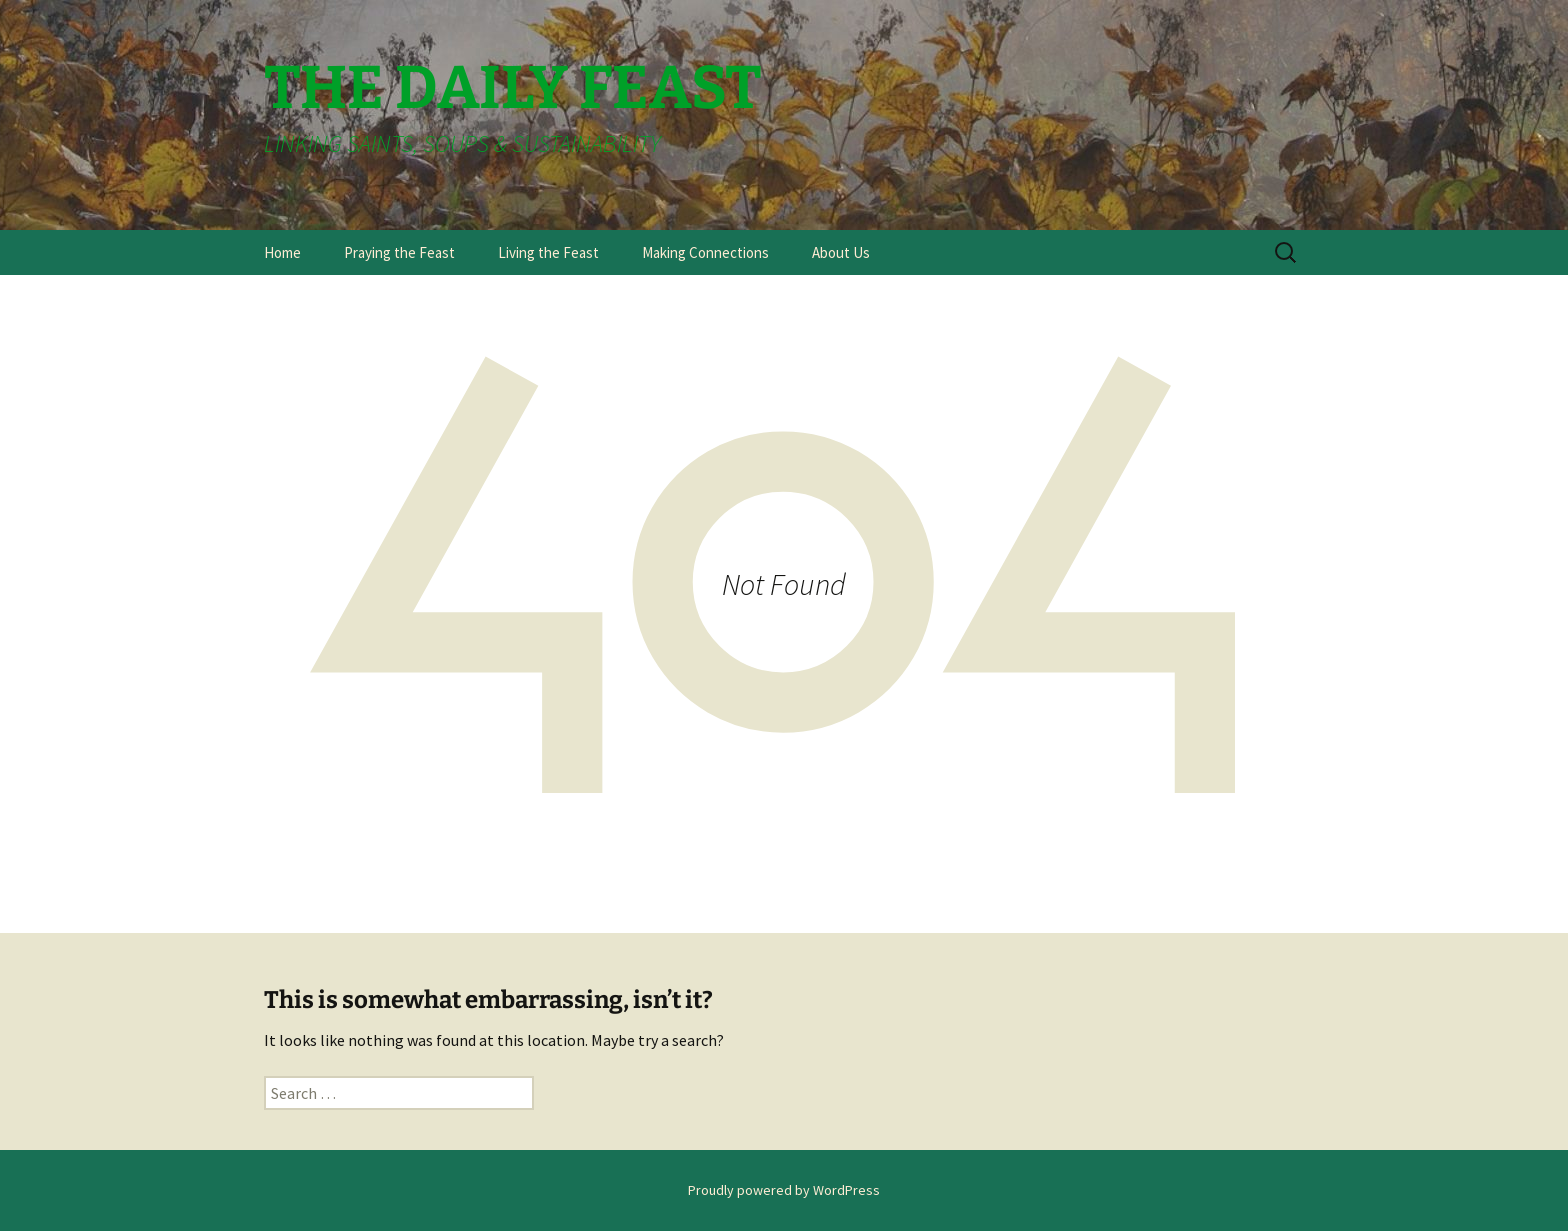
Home (282, 252)
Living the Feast (548, 252)
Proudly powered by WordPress (784, 1190)
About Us (841, 252)
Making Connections (705, 252)
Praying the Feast (399, 252)
